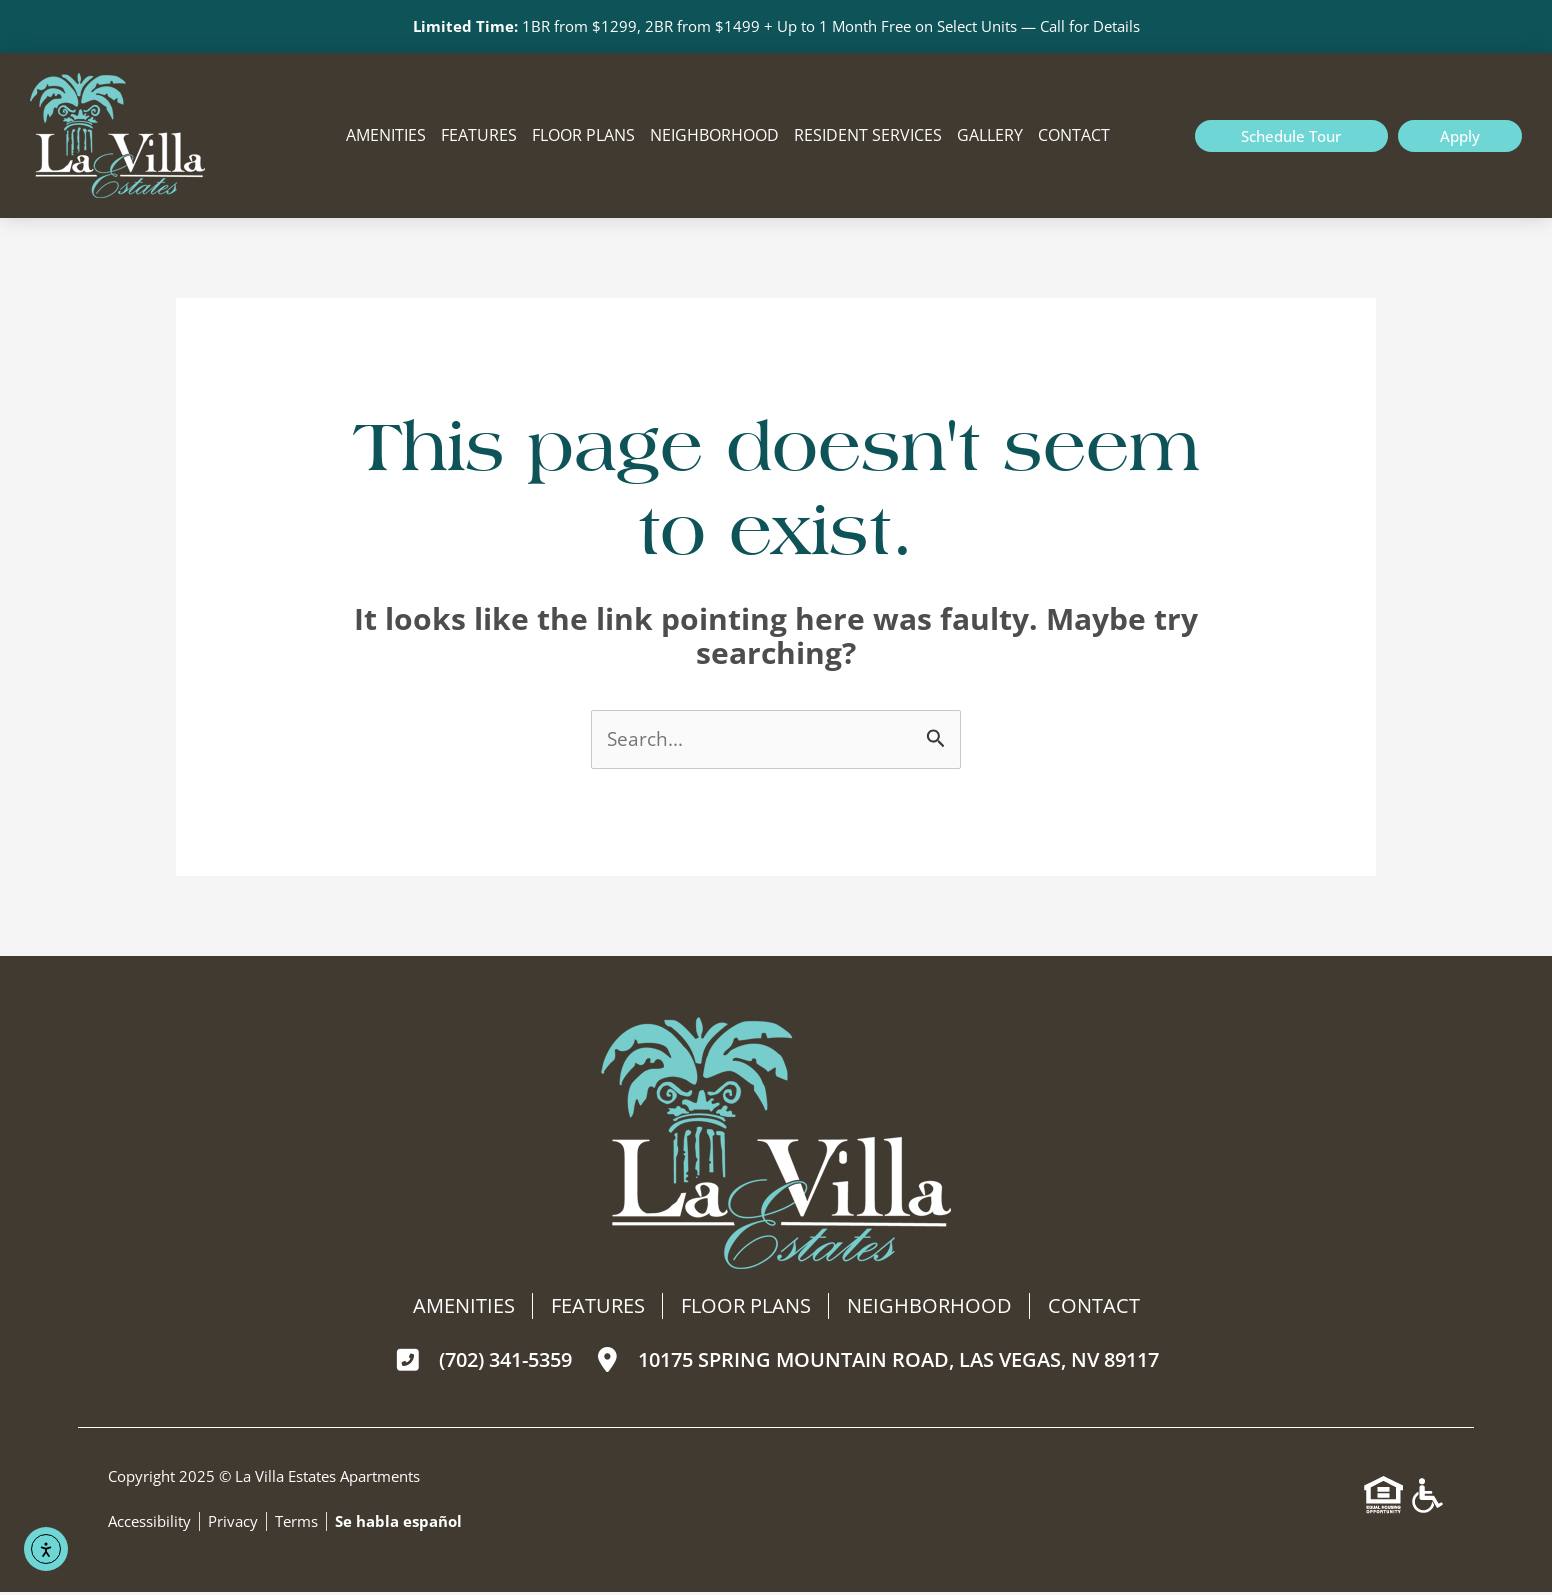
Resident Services (868, 137)
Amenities (386, 137)
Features (479, 137)
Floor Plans (583, 137)
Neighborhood (714, 137)
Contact (1074, 137)
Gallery (990, 137)
